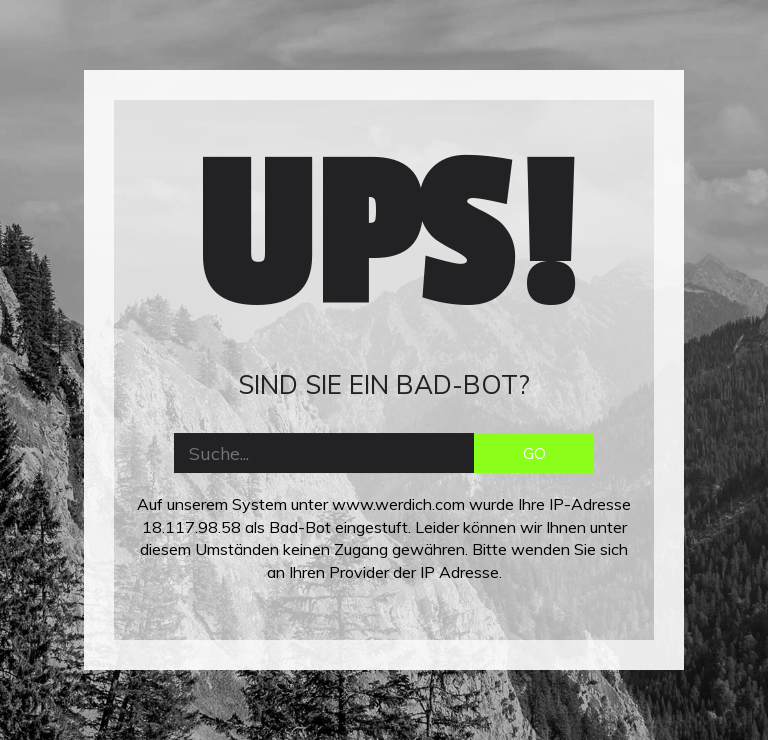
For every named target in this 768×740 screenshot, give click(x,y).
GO (534, 453)
